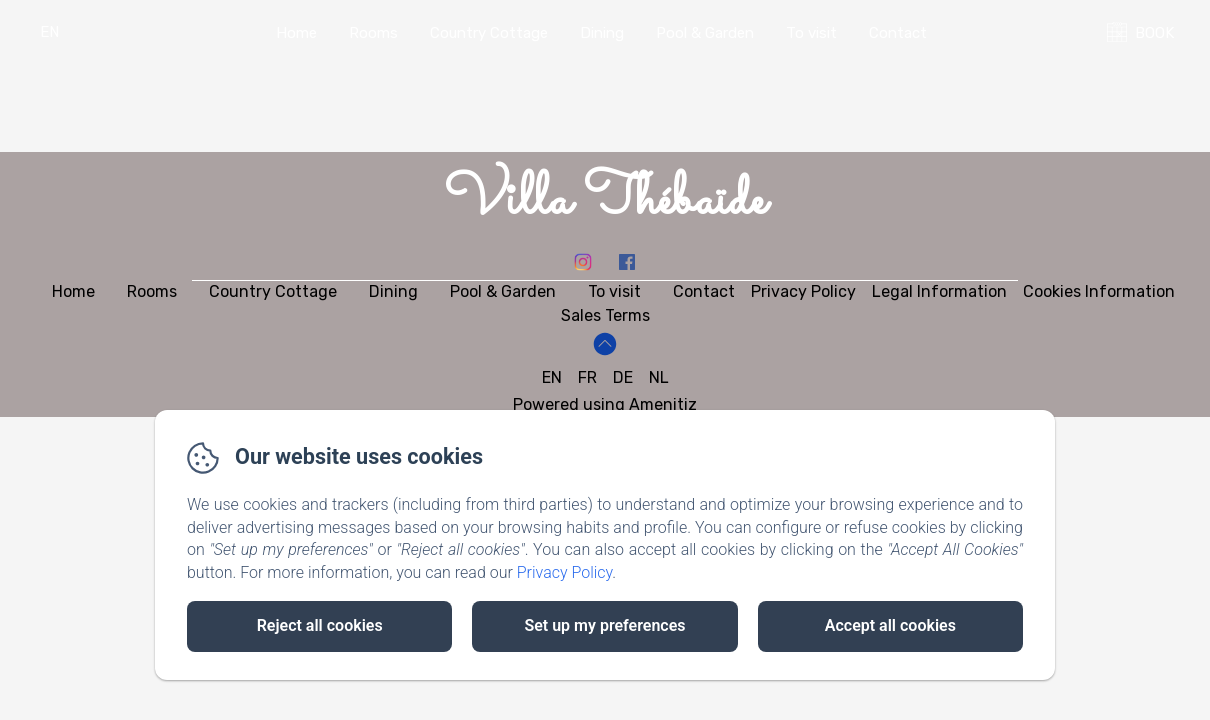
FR (587, 377)
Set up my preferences (604, 625)
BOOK (1154, 33)
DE (623, 377)
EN (552, 377)
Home (296, 33)
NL (659, 377)
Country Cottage (489, 33)
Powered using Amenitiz (605, 404)
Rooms (373, 33)
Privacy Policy (565, 572)
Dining (602, 33)
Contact (898, 33)
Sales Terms (605, 315)
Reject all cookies (320, 625)
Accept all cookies (890, 625)
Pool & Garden (705, 33)
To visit (811, 33)
